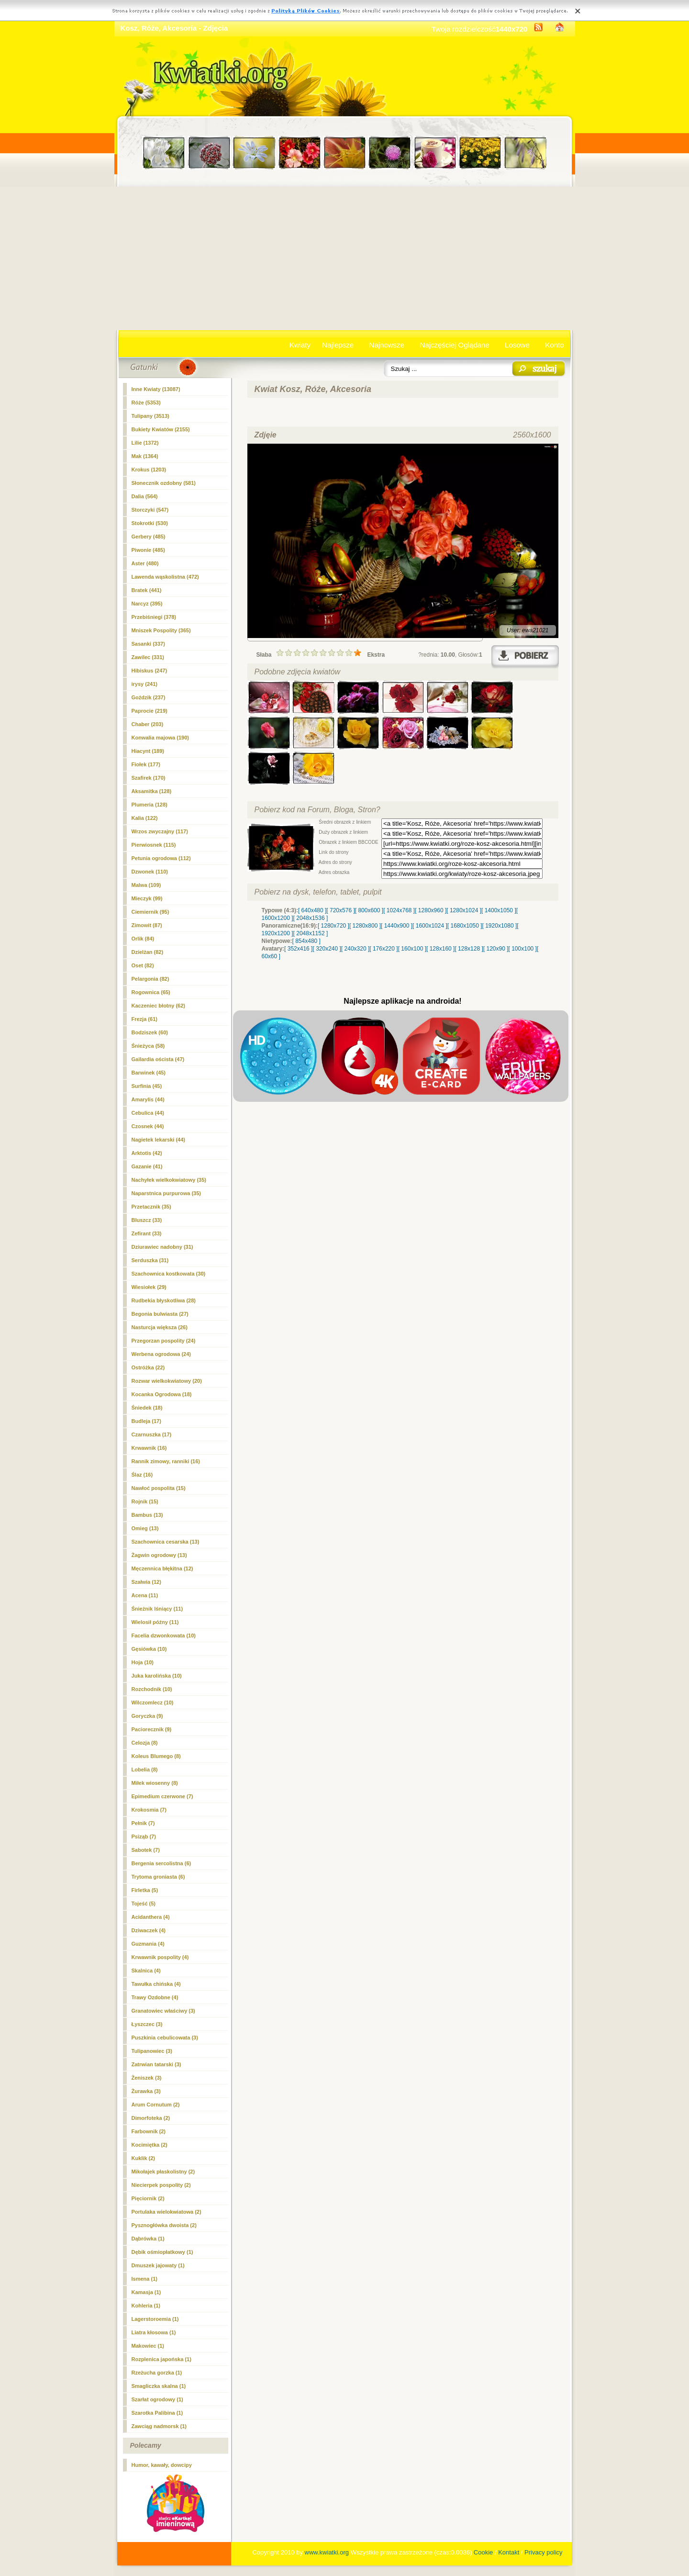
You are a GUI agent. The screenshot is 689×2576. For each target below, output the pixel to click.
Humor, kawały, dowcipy (162, 2465)
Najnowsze (386, 345)
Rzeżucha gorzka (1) (157, 2372)
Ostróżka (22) (148, 1367)
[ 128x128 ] (469, 948)
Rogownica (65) (151, 992)
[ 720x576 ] (340, 910)
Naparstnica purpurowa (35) (166, 1193)
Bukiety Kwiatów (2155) (161, 429)
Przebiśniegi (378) (154, 617)
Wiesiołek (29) (149, 1287)
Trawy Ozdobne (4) (155, 1997)
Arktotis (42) (147, 1153)
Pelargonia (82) (150, 979)
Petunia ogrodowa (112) (161, 858)
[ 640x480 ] (312, 910)
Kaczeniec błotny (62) (158, 1005)
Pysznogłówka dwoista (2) (164, 2225)
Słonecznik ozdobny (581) (164, 483)
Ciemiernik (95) (150, 912)
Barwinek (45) (149, 1072)
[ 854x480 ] (306, 941)
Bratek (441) (147, 590)
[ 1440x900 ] (396, 925)
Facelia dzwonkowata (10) (164, 1635)
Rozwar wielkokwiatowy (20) (167, 1381)
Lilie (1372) (145, 443)
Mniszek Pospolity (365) (161, 630)
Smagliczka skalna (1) (159, 2386)
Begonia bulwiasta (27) (160, 1314)
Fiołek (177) (146, 764)
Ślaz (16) (142, 1475)
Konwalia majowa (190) (160, 737)
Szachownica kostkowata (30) (169, 1274)
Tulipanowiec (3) (152, 2051)
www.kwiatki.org (327, 2552)
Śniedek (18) (147, 1408)
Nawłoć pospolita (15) (159, 1488)
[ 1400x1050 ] (498, 910)
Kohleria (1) (146, 2305)
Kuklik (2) (144, 2158)
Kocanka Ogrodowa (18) (162, 1394)
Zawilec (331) (148, 657)
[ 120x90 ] (496, 948)
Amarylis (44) (148, 1099)
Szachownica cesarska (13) (166, 1542)
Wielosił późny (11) (155, 1622)
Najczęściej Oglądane (454, 345)
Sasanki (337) (148, 644)
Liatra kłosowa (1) (154, 2332)
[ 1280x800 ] (365, 925)
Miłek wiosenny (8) (155, 1783)
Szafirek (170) (149, 778)
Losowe (517, 345)
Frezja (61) (144, 1019)
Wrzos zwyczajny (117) (160, 831)
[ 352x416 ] (298, 948)
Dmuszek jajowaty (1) (158, 2265)
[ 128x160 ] (440, 948)
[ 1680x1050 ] (464, 925)
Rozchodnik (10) (152, 1689)
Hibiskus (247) (149, 670)
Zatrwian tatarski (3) (156, 2064)
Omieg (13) (145, 1528)
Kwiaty (300, 345)
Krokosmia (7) (149, 1810)
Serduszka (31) (150, 1260)
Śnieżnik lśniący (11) (157, 1609)
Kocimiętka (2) (149, 2145)
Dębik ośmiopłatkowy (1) (162, 2252)
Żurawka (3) (146, 2091)
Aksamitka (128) (152, 791)
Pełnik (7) (143, 1823)
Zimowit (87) (147, 925)
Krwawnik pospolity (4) (160, 1957)
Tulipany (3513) (150, 416)
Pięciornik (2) (148, 2198)
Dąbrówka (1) (148, 2238)
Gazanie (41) (147, 1166)
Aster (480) (145, 563)
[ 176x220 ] (383, 948)
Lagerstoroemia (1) (155, 2319)
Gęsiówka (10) (149, 1649)
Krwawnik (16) (149, 1448)
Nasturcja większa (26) (160, 1327)
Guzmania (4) (148, 1944)
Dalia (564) (145, 496)
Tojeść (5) (144, 1903)
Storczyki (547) (150, 510)
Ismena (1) (144, 2279)
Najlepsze (338, 345)
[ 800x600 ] (369, 910)
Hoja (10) (143, 1662)
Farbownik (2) (149, 2131)
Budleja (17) (146, 1421)
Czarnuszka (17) (152, 1434)
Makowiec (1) (148, 2346)
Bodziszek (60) (150, 1032)
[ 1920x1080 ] (499, 925)
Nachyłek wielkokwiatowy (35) (169, 1180)
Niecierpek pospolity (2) (161, 2185)
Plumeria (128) (149, 804)
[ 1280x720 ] (333, 925)
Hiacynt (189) (148, 751)
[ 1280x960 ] (430, 910)
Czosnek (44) (148, 1126)
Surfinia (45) (147, 1086)
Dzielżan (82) (148, 952)
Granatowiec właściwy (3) (163, 2011)
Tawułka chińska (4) (156, 1984)
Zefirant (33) (147, 1233)
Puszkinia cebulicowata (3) (165, 2037)
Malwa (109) (146, 885)
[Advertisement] (344, 258)
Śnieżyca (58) (148, 1046)
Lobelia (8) (145, 1769)
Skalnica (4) (146, 1970)
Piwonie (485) (148, 550)
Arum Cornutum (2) (156, 2104)
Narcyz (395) (147, 603)
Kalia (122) (145, 818)
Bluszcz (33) (147, 1220)
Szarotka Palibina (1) (157, 2413)
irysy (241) (144, 684)
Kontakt (508, 2552)
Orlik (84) (143, 938)
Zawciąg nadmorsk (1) (159, 2426)
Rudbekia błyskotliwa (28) (164, 1300)
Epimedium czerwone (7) (162, 1796)
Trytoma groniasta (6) (158, 1877)
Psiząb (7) (144, 1836)
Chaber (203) (148, 724)
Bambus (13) (147, 1515)
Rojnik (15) (145, 1501)
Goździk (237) (149, 697)
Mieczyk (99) (147, 898)
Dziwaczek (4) (149, 1930)
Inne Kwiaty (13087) (156, 389)
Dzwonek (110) (150, 871)
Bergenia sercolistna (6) (161, 1863)
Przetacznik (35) (151, 1207)
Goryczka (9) (147, 1716)
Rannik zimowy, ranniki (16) (166, 1461)
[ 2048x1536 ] (310, 918)
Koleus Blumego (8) (156, 1756)
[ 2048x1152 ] (310, 933)
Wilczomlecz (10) (153, 1702)
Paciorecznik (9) (152, 1729)
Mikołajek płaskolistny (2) (163, 2171)
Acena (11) (145, 1595)
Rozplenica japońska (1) (161, 2359)
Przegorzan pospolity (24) (164, 1341)
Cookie (483, 2552)
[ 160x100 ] (412, 948)
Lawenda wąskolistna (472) (165, 577)
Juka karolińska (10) (157, 1676)
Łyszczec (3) (147, 2024)
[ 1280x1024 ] (463, 910)
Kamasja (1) (146, 2292)
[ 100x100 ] (523, 948)
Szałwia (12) (146, 1582)
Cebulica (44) (148, 1113)
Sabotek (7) (146, 1850)
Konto (554, 345)
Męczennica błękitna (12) (162, 1568)
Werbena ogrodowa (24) (161, 1354)
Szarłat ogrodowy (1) (157, 2399)
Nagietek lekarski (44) (159, 1139)
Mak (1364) (145, 456)
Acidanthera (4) (151, 1917)
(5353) (146, 402)
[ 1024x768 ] (399, 910)
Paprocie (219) (149, 711)
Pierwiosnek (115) (154, 845)
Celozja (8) (145, 1743)
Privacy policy (543, 2552)
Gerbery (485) (149, 536)
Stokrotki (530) (150, 523)
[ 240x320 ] (355, 948)
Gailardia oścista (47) (158, 1059)
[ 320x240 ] (326, 948)
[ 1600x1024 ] (429, 925)
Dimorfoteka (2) (151, 2118)
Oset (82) (143, 965)
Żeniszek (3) (147, 2078)
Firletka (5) (145, 1890)
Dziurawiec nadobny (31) (162, 1247)
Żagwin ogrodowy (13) (159, 1555)
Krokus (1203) (149, 469)
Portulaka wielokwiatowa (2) (166, 2212)
